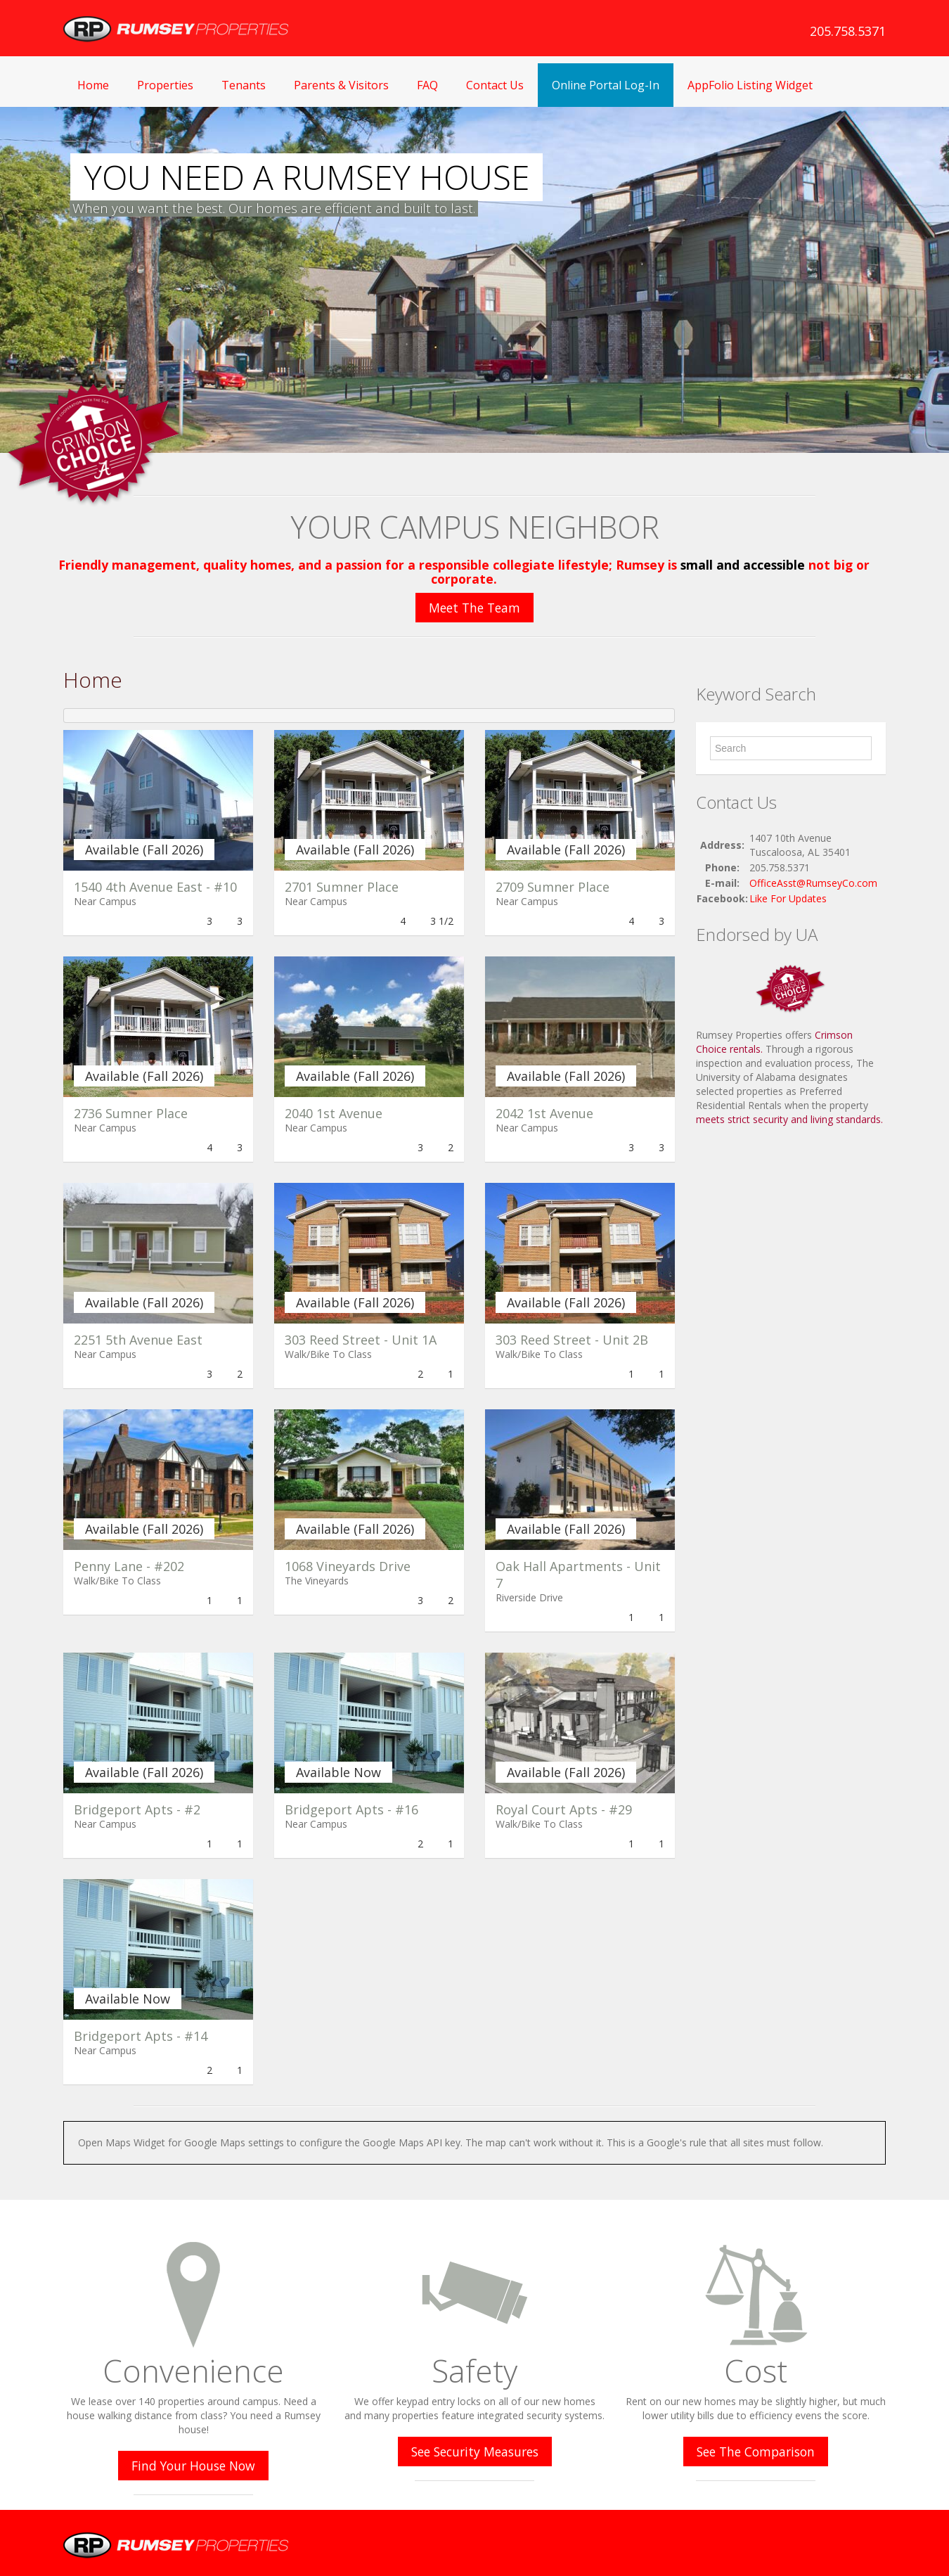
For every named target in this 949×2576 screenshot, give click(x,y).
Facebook (848, 2540)
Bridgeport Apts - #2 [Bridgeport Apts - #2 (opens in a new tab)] (137, 1809)
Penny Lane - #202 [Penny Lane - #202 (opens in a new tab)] (129, 1566)
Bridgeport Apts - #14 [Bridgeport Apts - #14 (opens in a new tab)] (140, 2035)
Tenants (243, 85)
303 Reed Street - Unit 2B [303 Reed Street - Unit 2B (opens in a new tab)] (572, 1339)
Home (93, 85)
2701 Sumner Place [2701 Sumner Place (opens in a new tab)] (342, 886)
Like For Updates (788, 898)
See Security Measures (474, 2451)
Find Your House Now (193, 2465)
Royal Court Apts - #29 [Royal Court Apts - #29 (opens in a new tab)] (564, 1809)
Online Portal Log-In (605, 85)
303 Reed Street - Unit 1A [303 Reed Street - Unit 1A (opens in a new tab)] (361, 1339)
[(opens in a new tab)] (158, 800)
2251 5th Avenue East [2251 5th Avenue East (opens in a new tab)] (138, 1339)
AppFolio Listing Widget (750, 85)
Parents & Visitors (341, 85)
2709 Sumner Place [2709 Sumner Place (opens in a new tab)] (552, 886)
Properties (165, 85)
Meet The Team (474, 607)
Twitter (877, 2540)
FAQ (427, 85)
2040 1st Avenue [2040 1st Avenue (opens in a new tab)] (333, 1113)
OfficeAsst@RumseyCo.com (813, 883)
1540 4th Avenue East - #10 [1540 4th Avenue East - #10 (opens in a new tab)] (155, 886)
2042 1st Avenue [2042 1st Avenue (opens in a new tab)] (544, 1113)
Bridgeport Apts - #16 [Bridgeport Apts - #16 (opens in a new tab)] (351, 1809)
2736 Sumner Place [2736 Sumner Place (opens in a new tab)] (131, 1113)
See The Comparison (756, 2451)
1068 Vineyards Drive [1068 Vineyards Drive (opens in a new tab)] (348, 1566)
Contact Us (495, 85)
